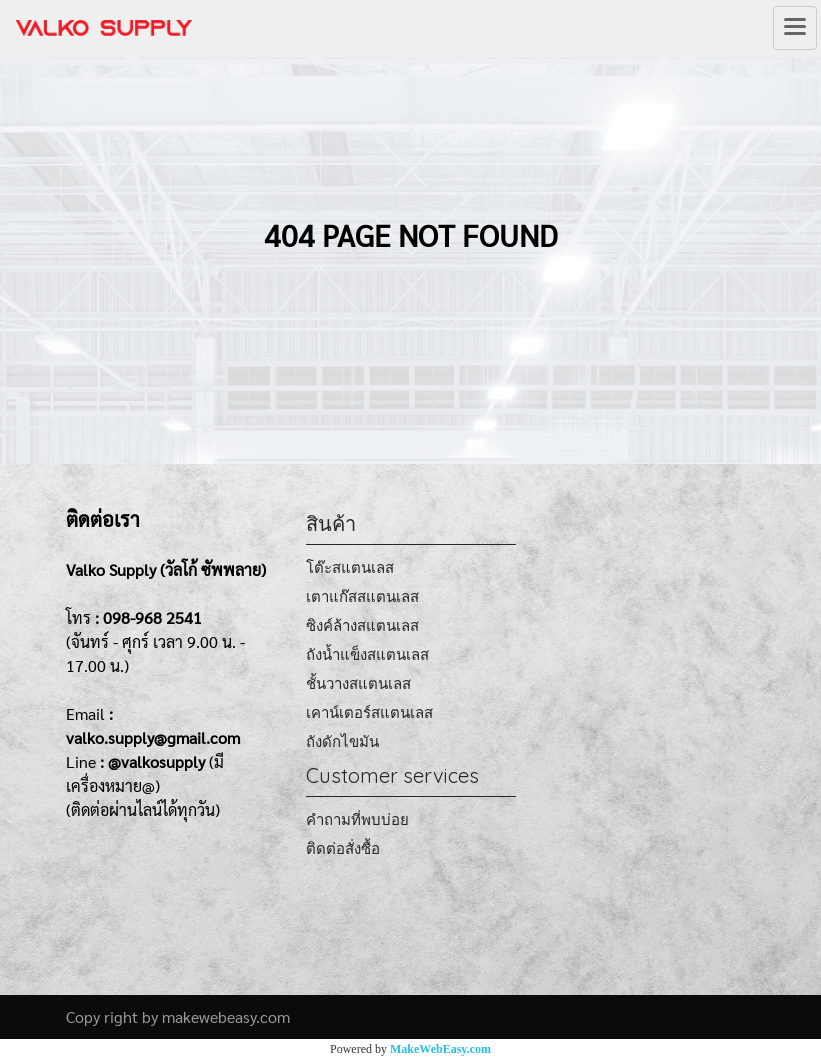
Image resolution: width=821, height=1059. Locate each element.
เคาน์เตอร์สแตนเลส (369, 712)
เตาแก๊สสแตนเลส (362, 596)
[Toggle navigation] (795, 28)
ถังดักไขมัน (342, 741)
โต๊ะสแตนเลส (350, 567)
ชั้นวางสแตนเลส (358, 683)
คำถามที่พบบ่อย (357, 819)
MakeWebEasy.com (440, 1049)
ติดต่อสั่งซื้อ (343, 848)
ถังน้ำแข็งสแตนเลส (367, 654)
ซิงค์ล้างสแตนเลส (362, 625)
